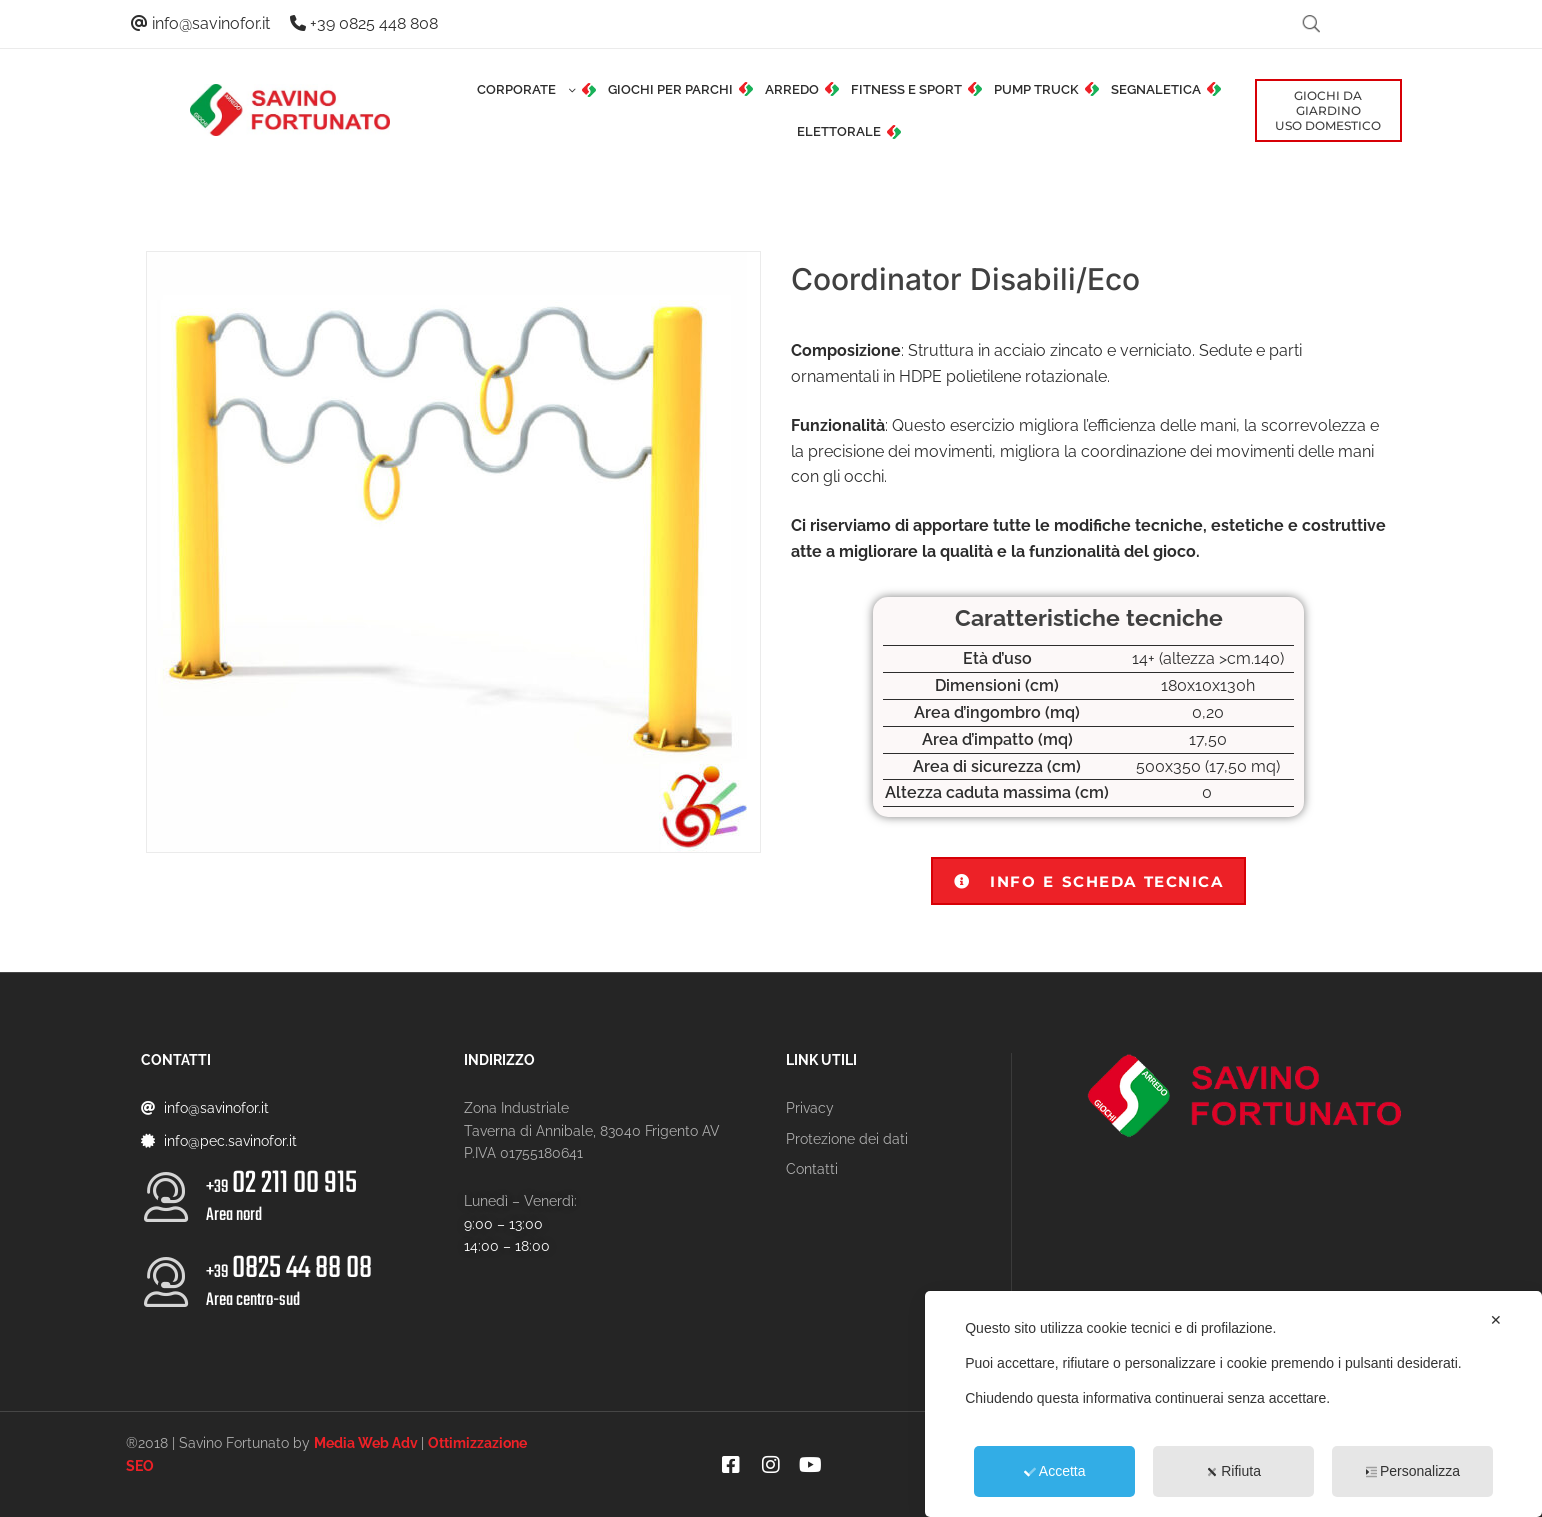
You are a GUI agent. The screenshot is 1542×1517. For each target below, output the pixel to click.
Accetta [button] (1055, 1471)
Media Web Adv (366, 1443)
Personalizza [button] (1412, 1471)
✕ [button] (1496, 1320)
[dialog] (1233, 1404)
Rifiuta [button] (1233, 1471)
